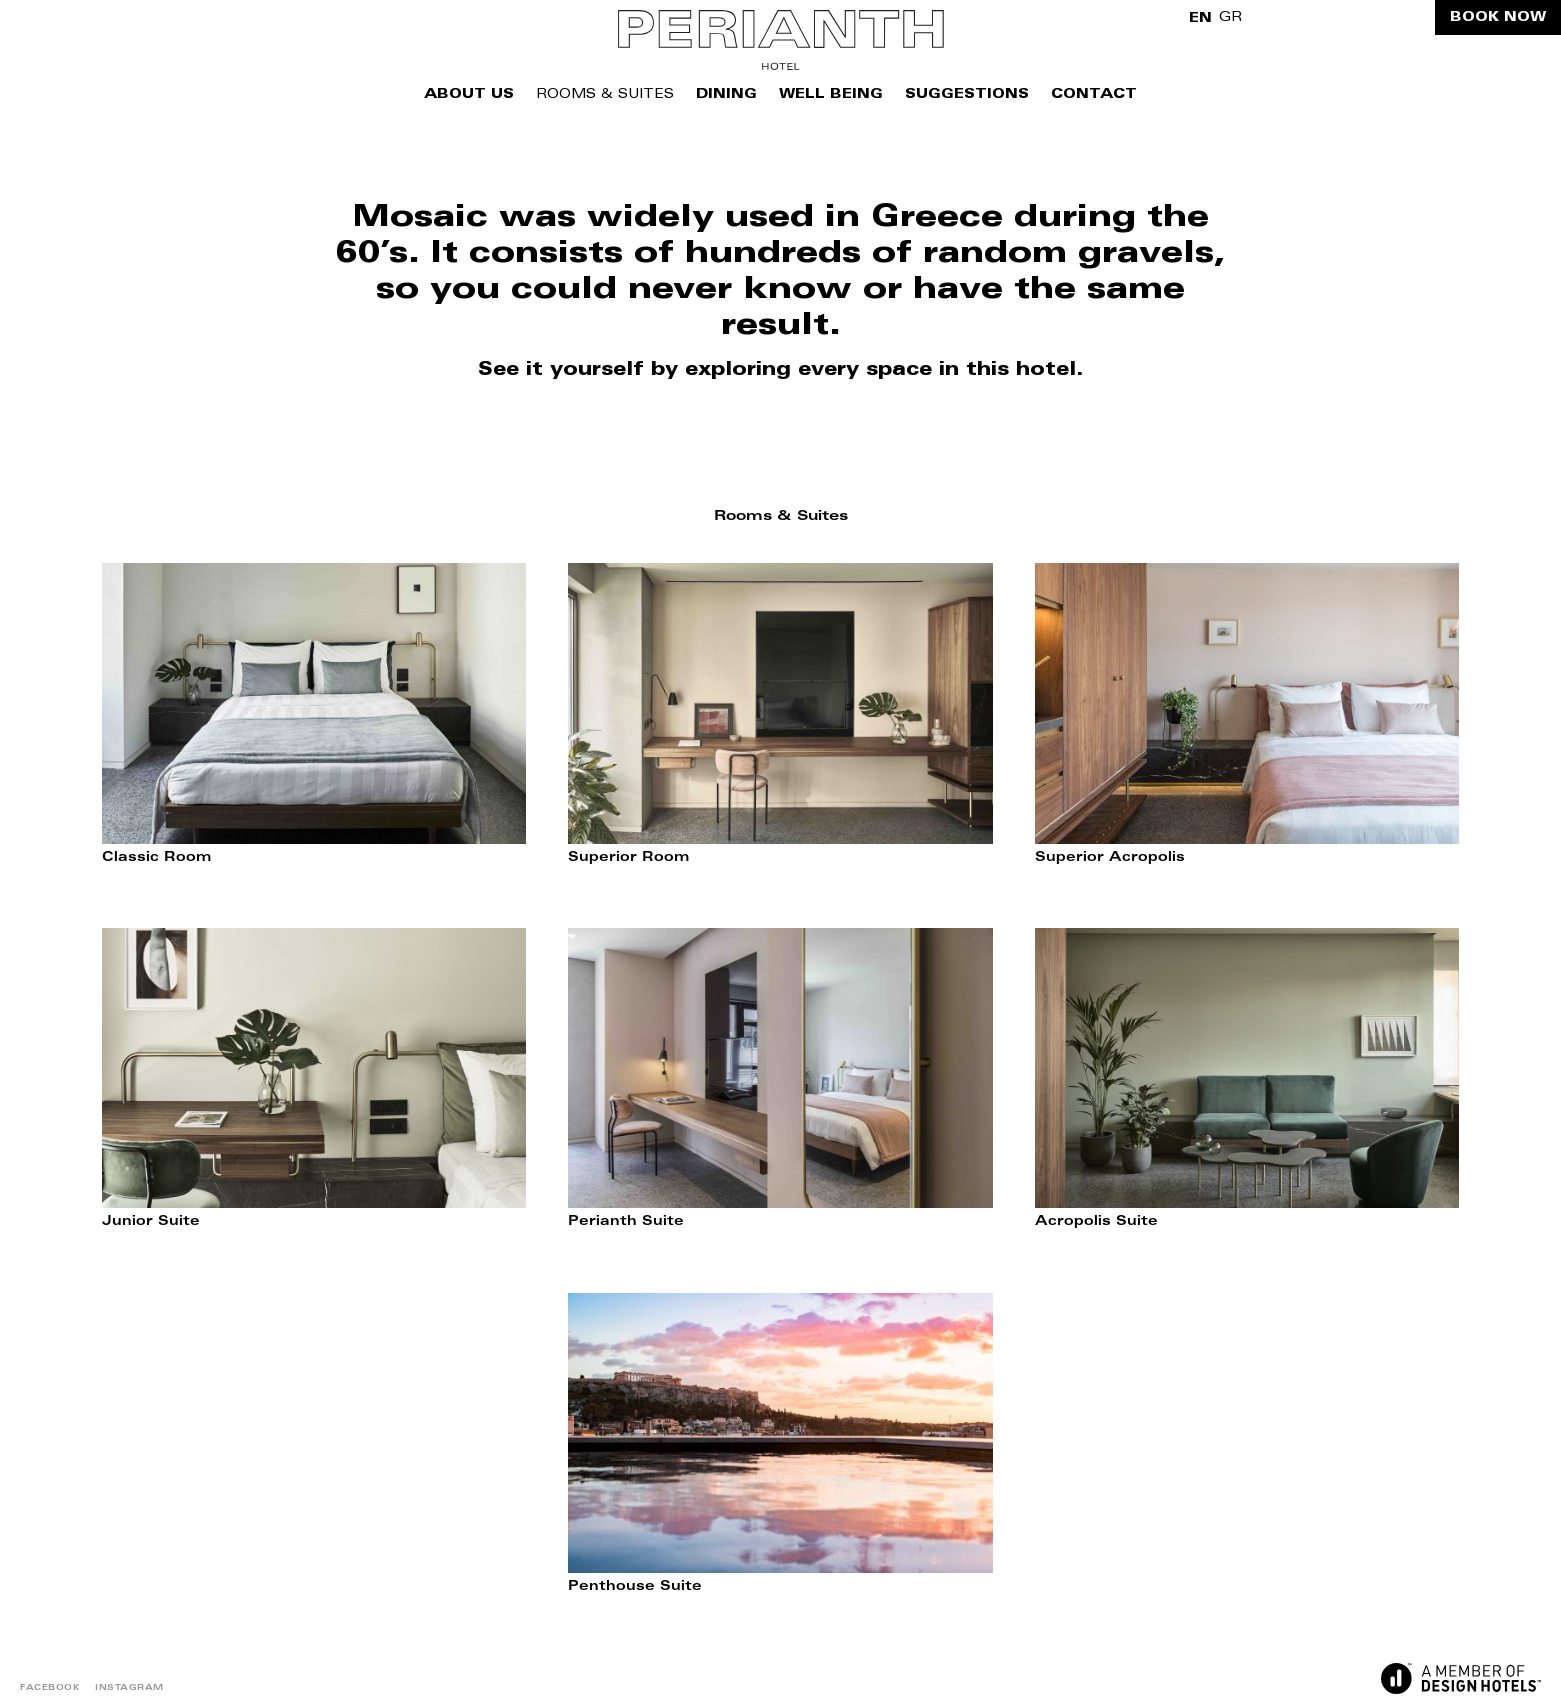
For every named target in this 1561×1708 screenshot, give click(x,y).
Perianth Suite (626, 1222)
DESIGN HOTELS (1461, 1678)
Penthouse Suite (635, 1587)
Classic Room (156, 858)
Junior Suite (151, 1222)
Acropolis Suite (1096, 1222)
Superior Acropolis (1110, 858)
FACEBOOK (50, 1688)
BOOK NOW (1498, 17)
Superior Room (628, 858)
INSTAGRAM (129, 1688)
